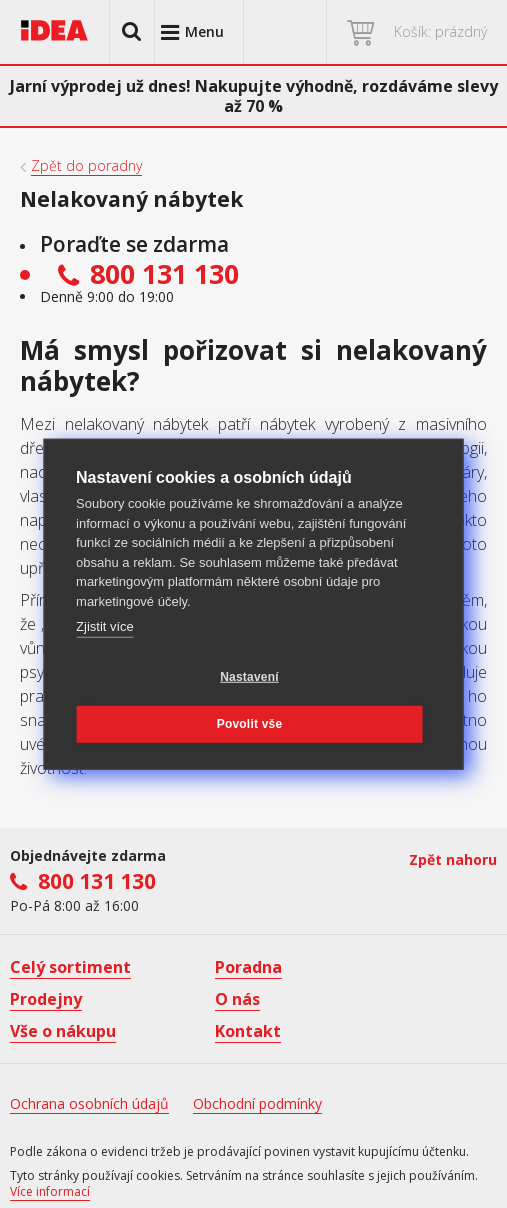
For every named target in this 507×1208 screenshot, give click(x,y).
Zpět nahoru (453, 859)
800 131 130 (97, 881)
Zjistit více (105, 626)
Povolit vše (250, 724)
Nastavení (249, 677)
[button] (132, 32)
